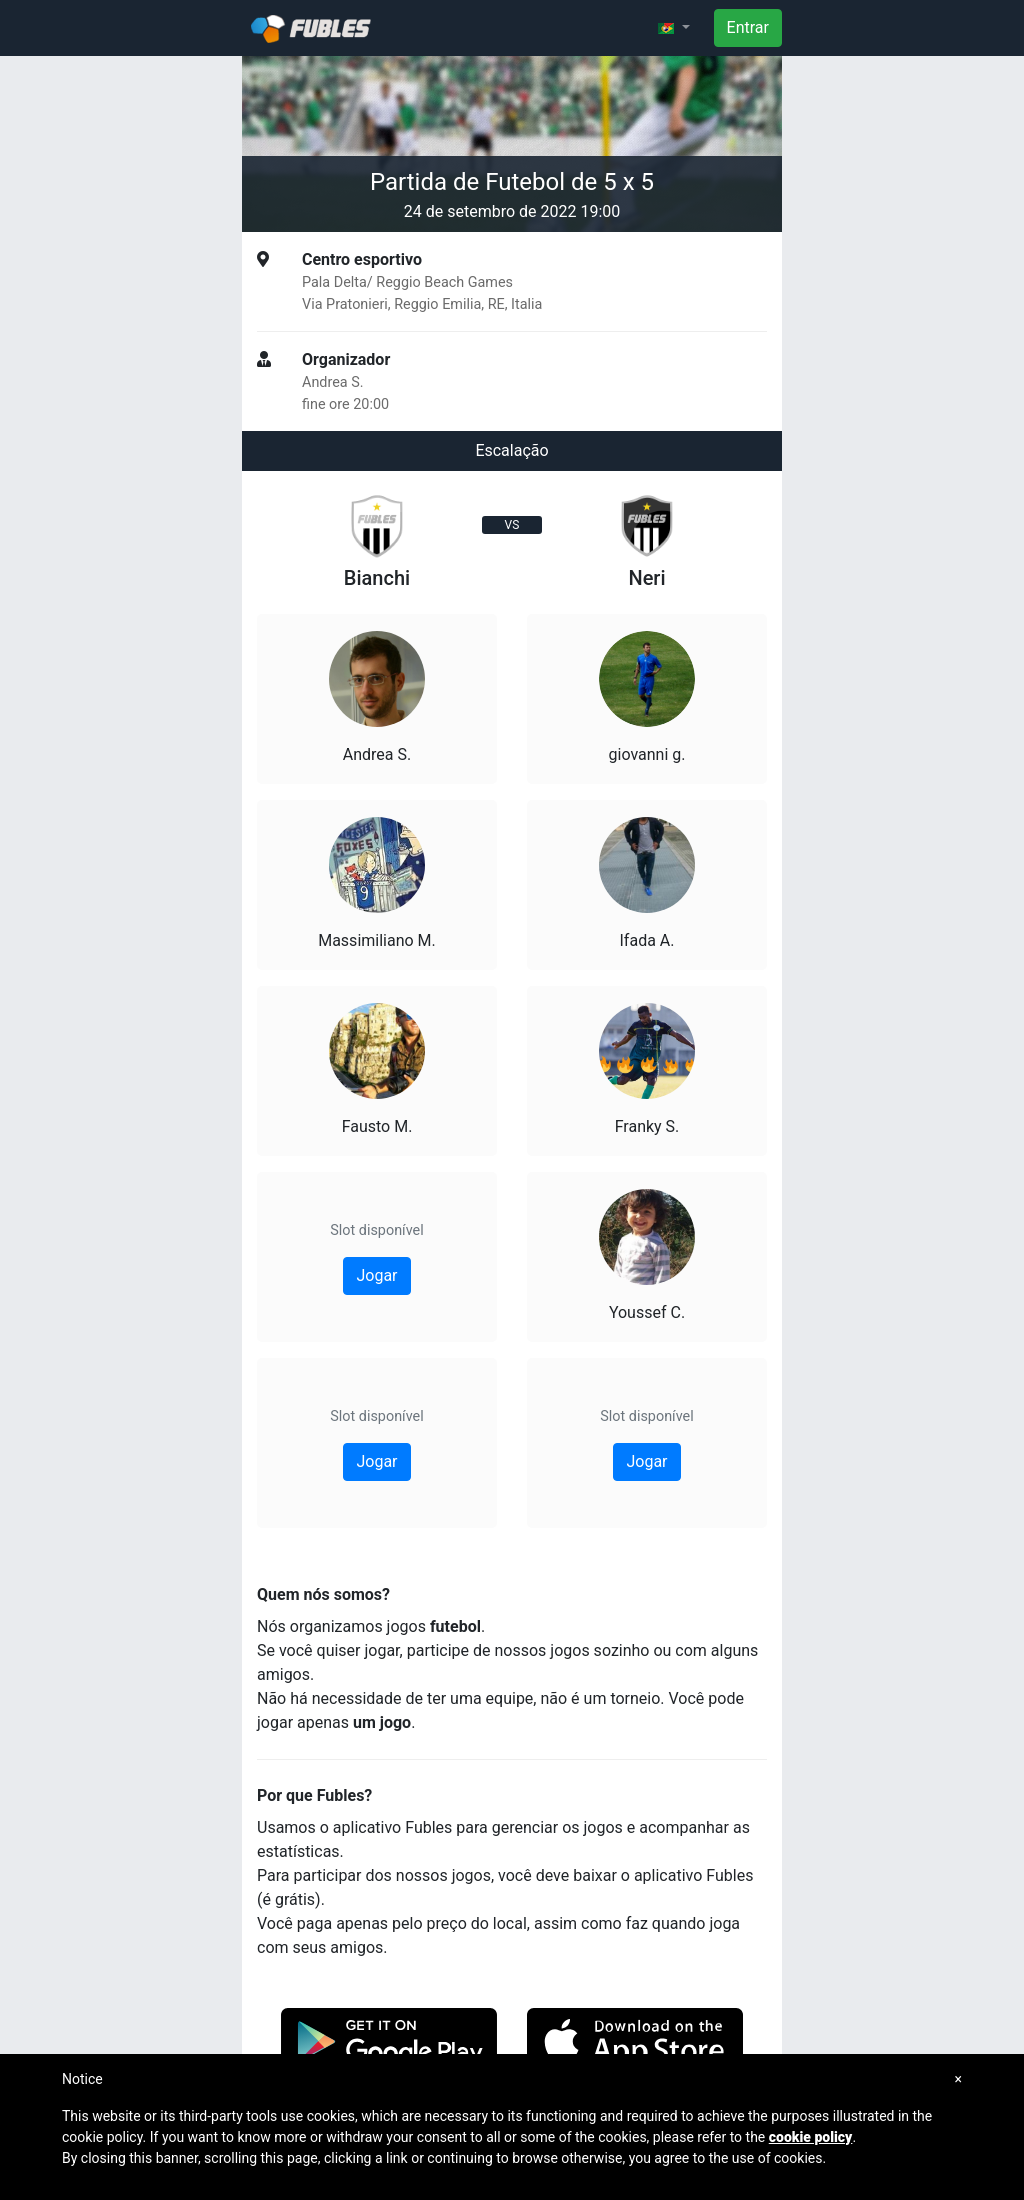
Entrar (748, 27)
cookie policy (811, 2137)
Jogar (376, 1275)
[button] (674, 28)
